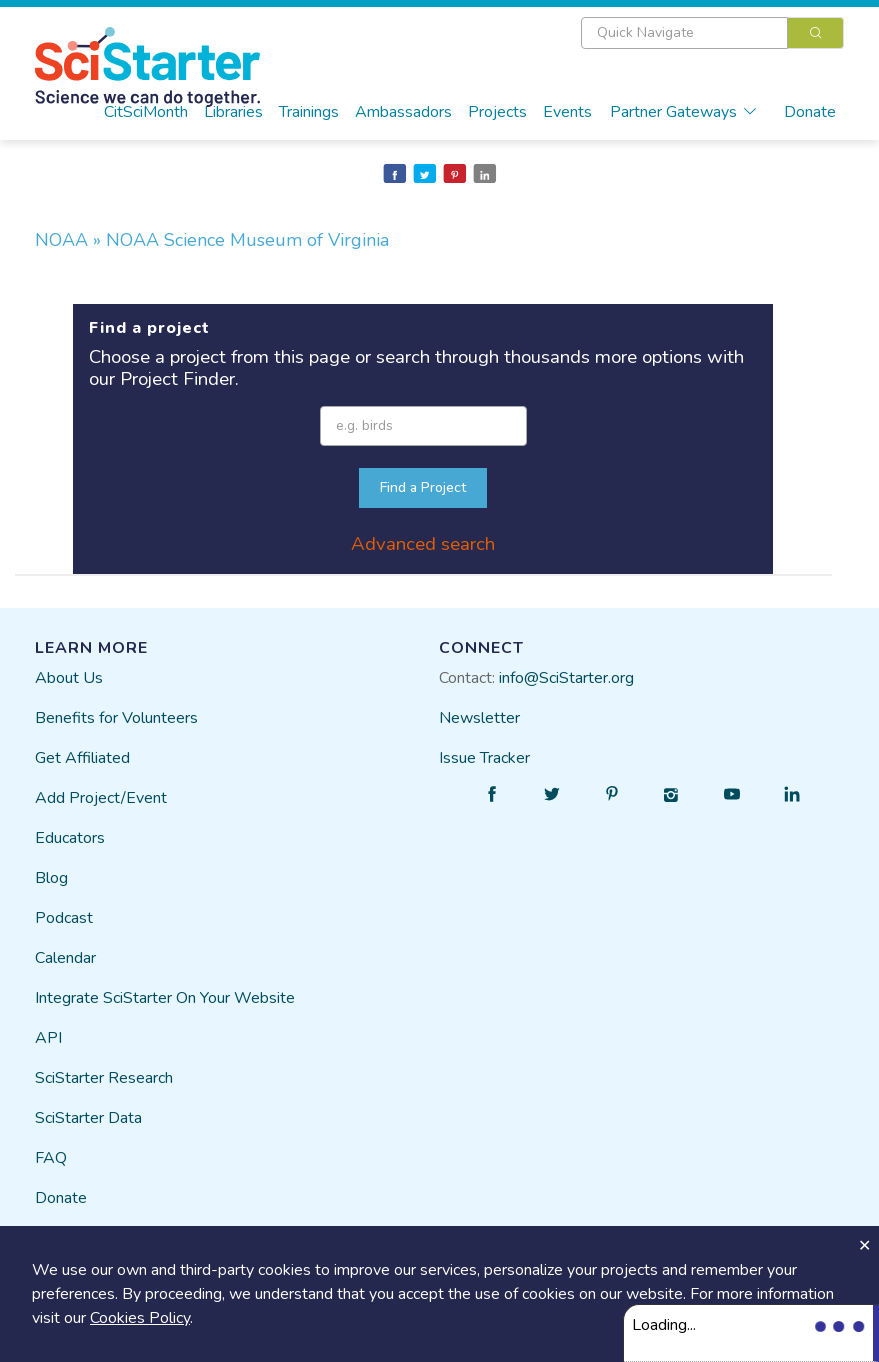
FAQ (51, 1158)
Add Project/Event (101, 798)
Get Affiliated (82, 758)
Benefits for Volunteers (116, 718)
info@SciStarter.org (566, 678)
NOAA (64, 240)
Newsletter (479, 718)
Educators (70, 838)
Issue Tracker (484, 758)
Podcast (64, 918)
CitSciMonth (146, 112)
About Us (69, 678)
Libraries (233, 112)
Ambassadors (403, 112)
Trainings (309, 112)
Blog (51, 878)
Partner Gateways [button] (684, 112)
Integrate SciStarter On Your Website (165, 998)
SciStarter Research (104, 1078)
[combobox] (712, 33)
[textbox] (684, 33)
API (48, 1038)
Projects (497, 112)
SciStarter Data (88, 1118)
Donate (810, 112)
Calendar (65, 958)
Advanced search (423, 544)
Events (567, 112)
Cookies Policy (140, 1318)
